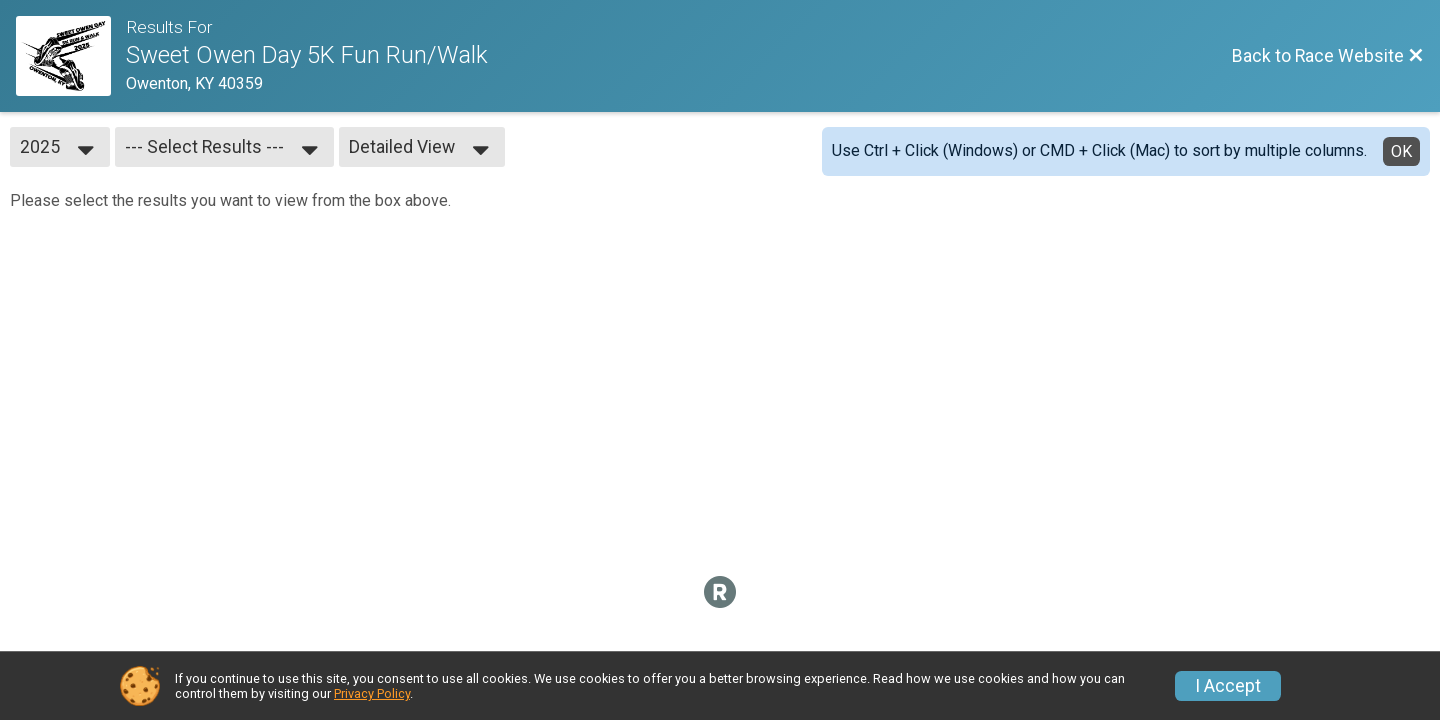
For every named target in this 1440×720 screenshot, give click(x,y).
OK (1401, 151)
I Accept (1228, 686)
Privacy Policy (372, 693)
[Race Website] (71, 56)
